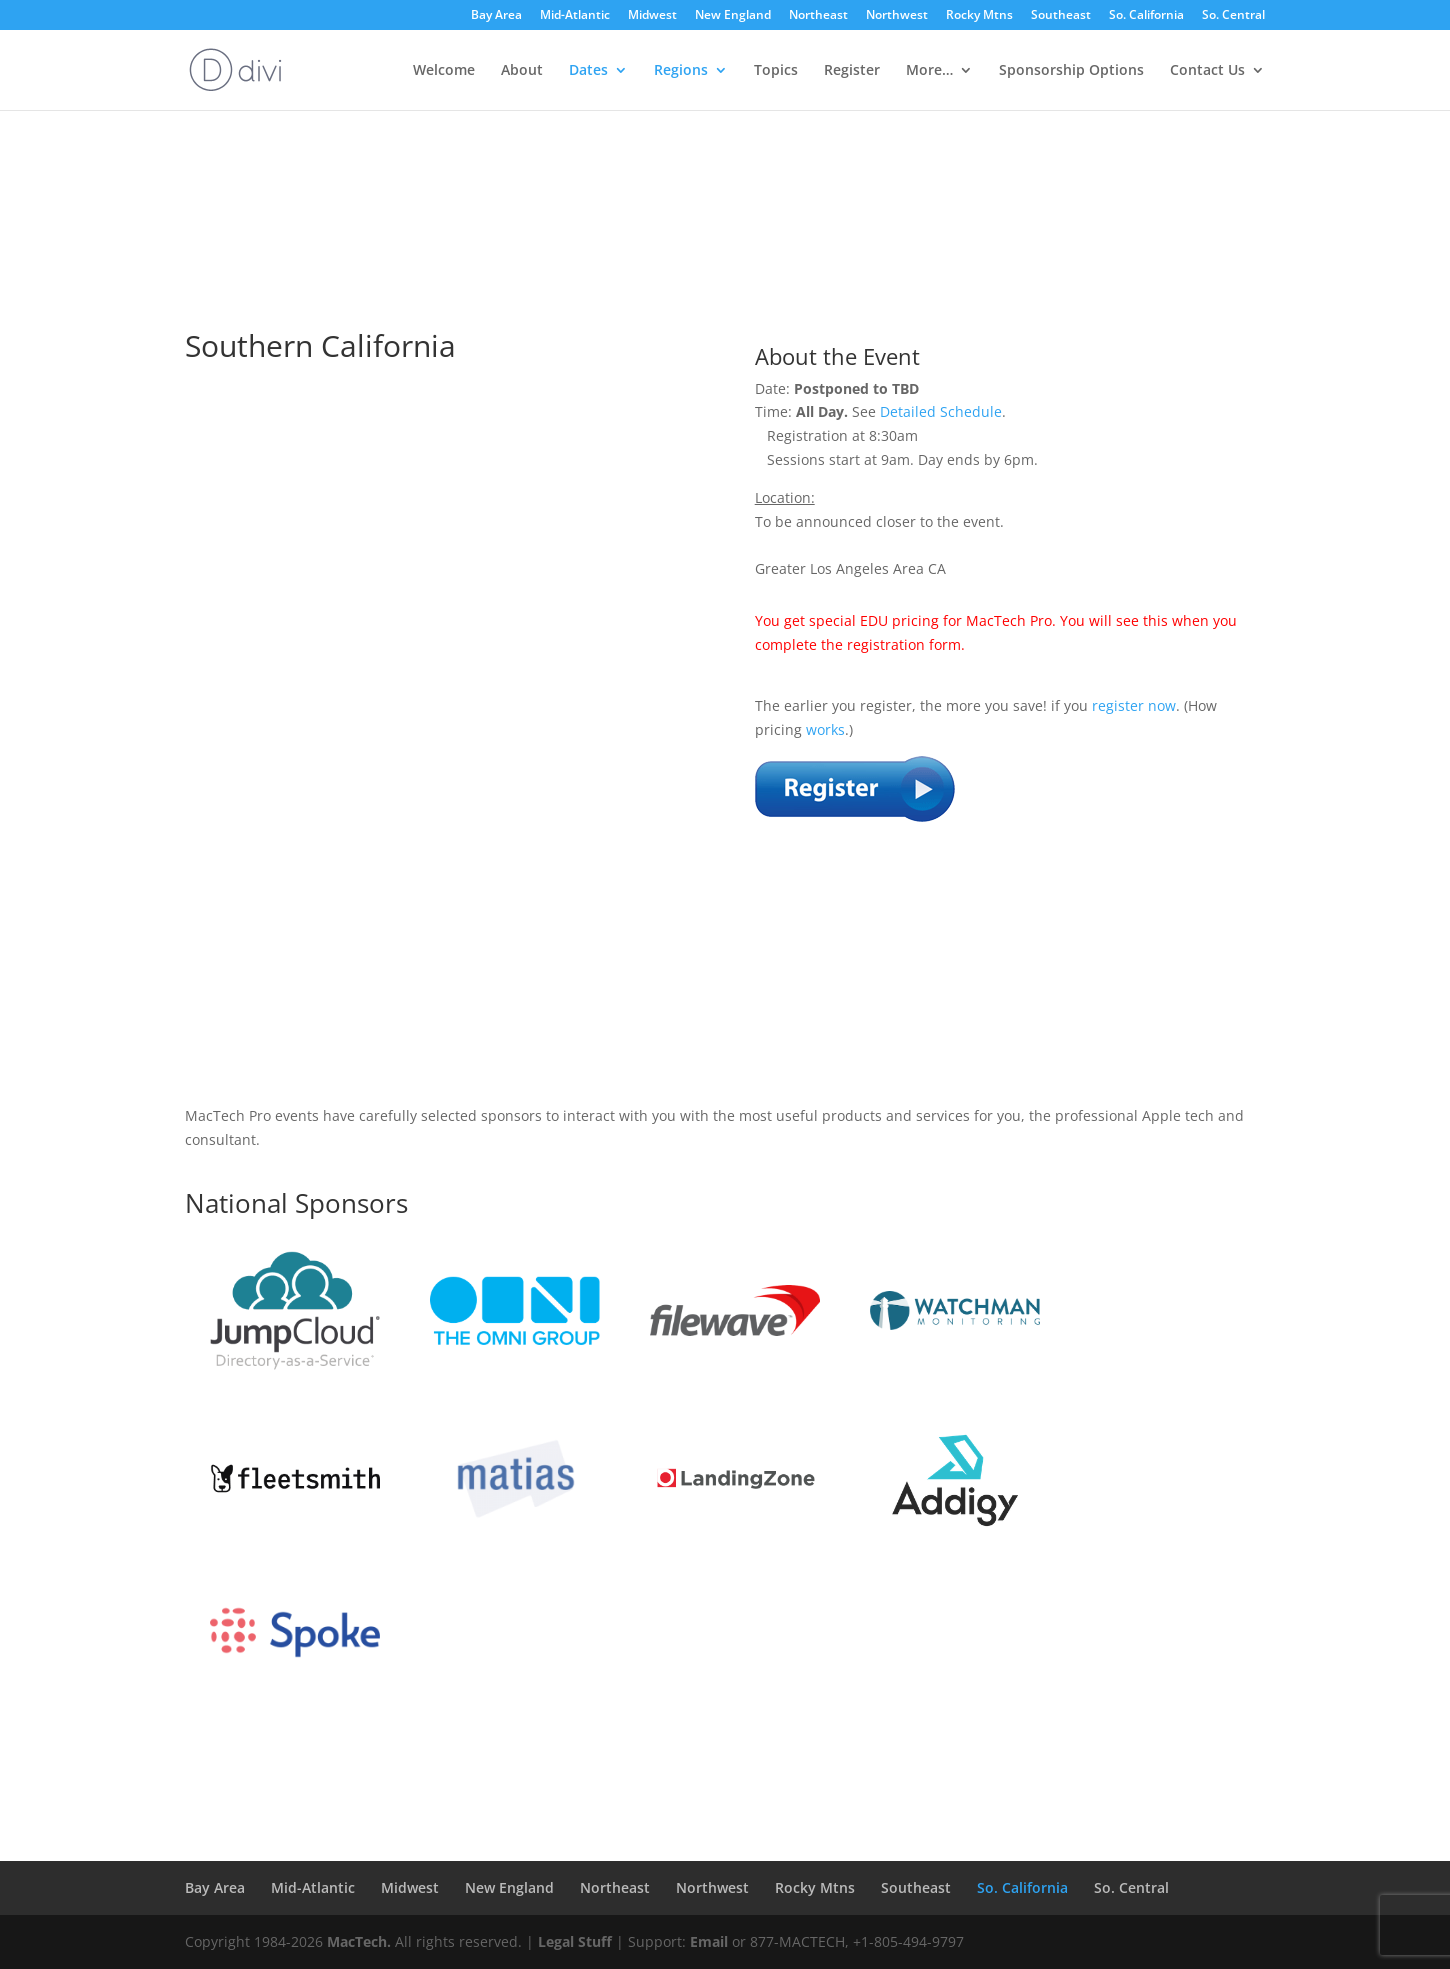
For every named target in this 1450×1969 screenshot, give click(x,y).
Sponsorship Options (1071, 71)
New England (733, 16)
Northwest (897, 16)
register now (1134, 705)
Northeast (818, 16)
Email (709, 1941)
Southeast (1061, 16)
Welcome (444, 71)
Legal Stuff (575, 1941)
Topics (776, 71)
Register (852, 71)
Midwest (652, 16)
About (522, 71)
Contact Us (1207, 71)
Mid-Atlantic (575, 16)
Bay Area (496, 16)
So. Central (1233, 16)
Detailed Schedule (941, 411)
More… (929, 71)
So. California (1146, 16)
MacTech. (359, 1941)
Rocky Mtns (979, 16)
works (825, 729)
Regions (681, 71)
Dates (588, 71)
